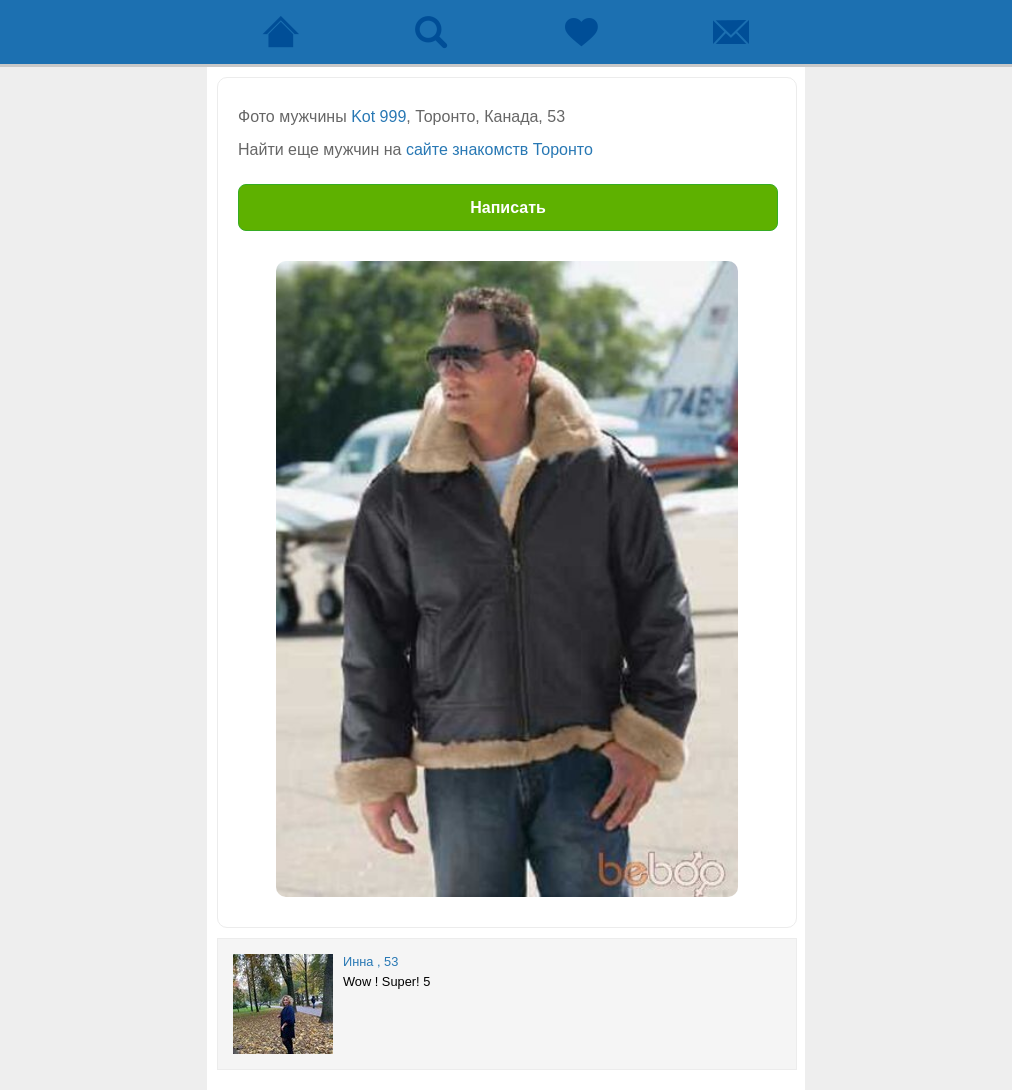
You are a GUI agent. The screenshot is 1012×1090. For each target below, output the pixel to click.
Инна (358, 961)
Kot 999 (378, 116)
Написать (508, 207)
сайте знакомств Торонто (499, 149)
